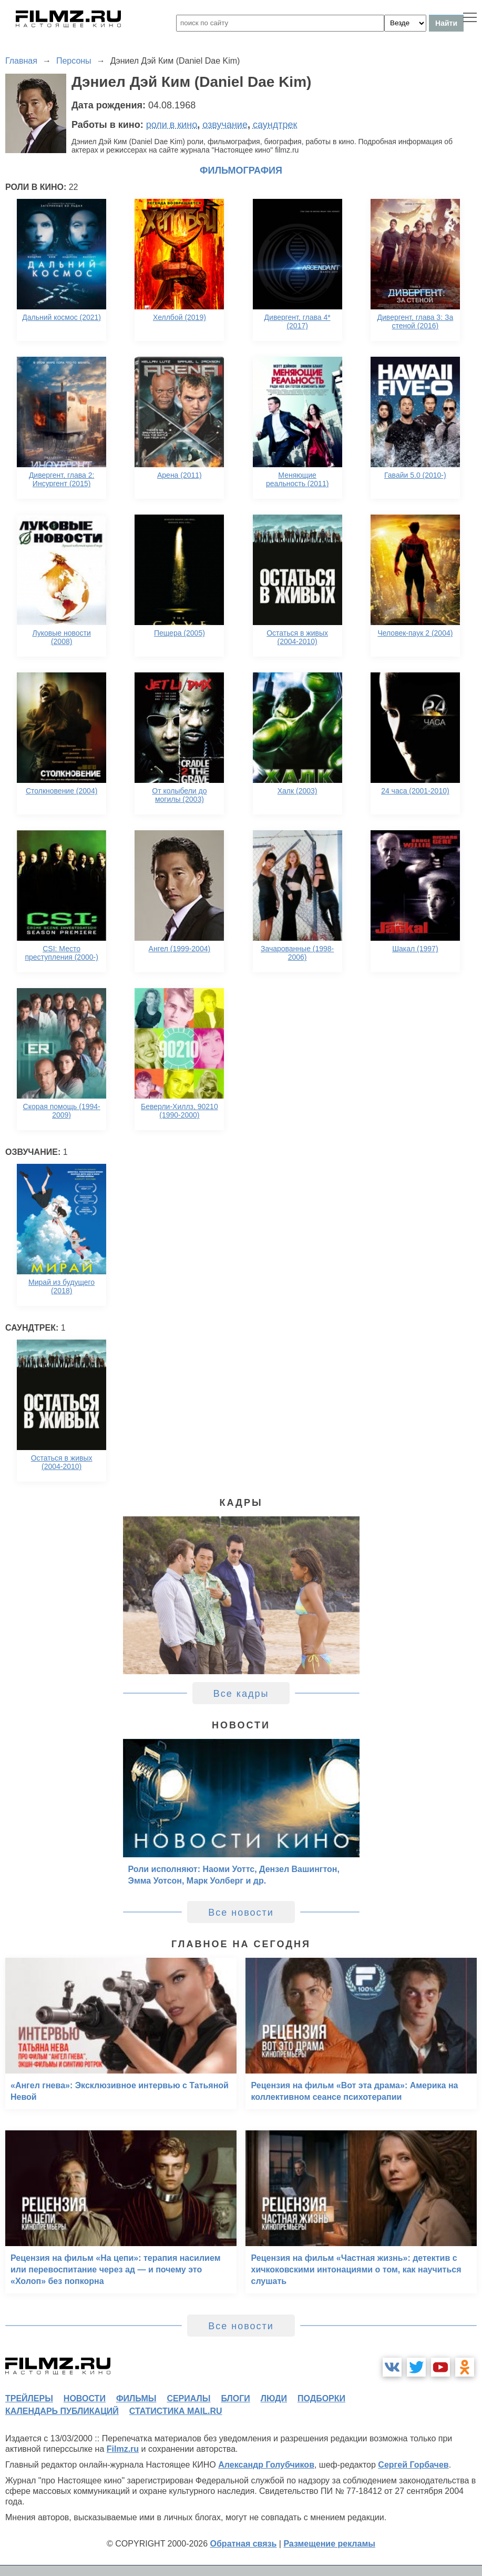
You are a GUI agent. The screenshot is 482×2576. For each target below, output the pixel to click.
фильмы (136, 2398)
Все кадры (241, 1693)
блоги (235, 2398)
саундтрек (275, 124)
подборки (321, 2398)
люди (274, 2398)
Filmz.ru (123, 2448)
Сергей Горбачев (413, 2464)
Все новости (241, 1912)
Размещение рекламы (329, 2543)
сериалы (188, 2398)
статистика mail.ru (175, 2411)
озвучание (225, 124)
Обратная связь (243, 2543)
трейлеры (29, 2398)
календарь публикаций (62, 2411)
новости (85, 2398)
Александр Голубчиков (266, 2464)
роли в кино (172, 124)
